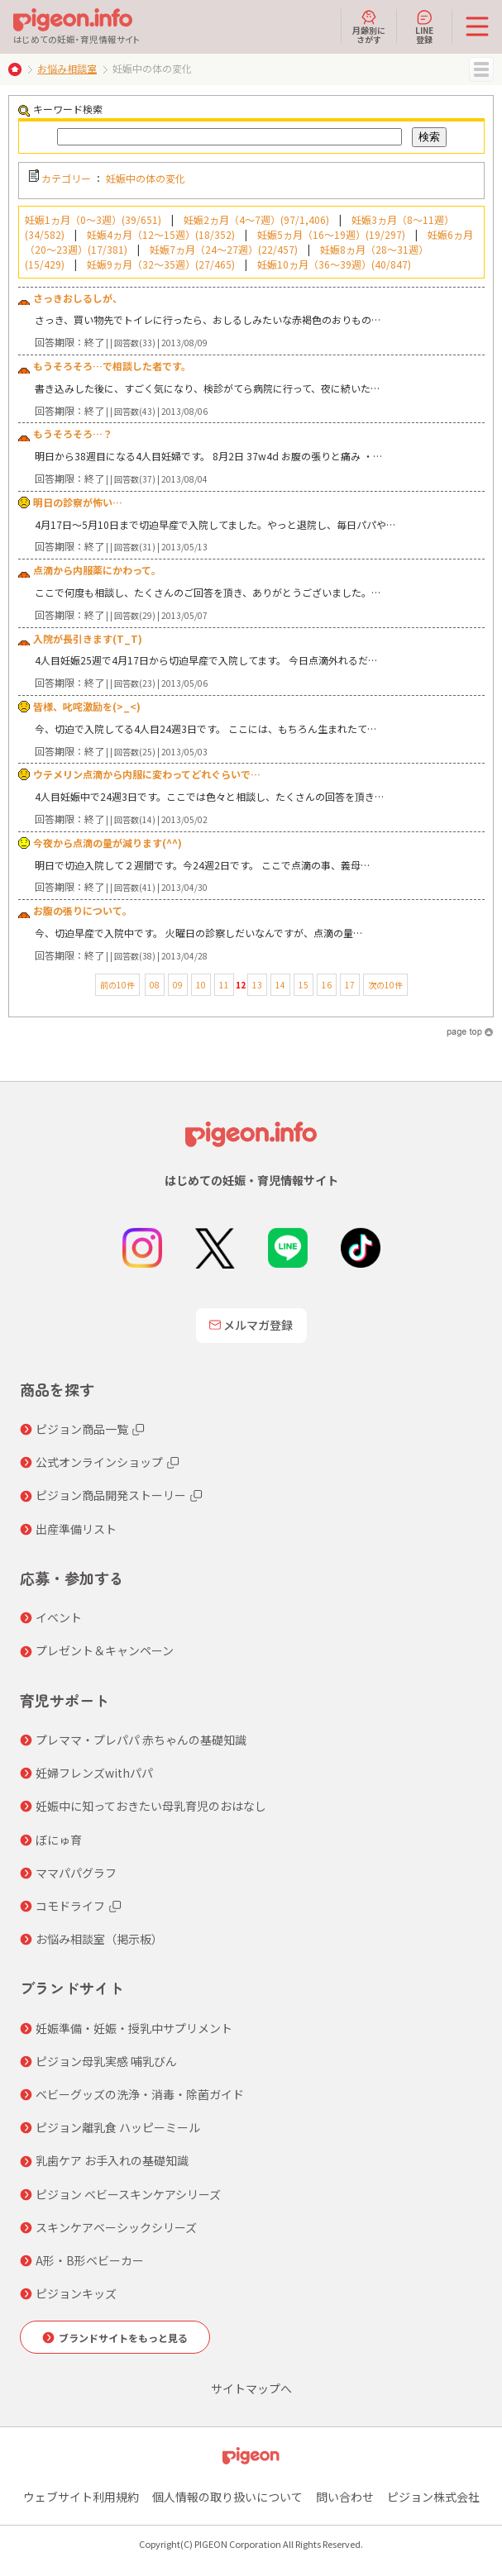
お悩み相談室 (67, 68)
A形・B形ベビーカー (90, 2260)
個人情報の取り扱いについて (227, 2496)
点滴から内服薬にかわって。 (97, 570)
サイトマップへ (251, 2388)
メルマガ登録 (251, 1325)
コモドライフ (70, 1905)
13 (257, 984)
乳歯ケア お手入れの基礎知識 (112, 2160)
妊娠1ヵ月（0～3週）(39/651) (93, 219)
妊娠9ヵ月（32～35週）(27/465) (161, 264)
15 (303, 984)
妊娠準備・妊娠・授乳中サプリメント (134, 2028)
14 (280, 984)
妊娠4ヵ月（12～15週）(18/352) (161, 234)
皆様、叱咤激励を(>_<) (87, 706)
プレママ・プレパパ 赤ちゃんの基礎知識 (141, 1739)
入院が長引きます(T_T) (87, 638)
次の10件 (385, 984)
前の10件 (117, 984)
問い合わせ (345, 2496)
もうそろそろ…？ (72, 433)
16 (327, 984)
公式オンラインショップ (99, 1462)
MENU (481, 69)
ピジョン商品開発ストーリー (111, 1495)
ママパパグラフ (76, 1872)
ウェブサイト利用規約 (81, 2496)
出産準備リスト (76, 1529)
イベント (59, 1617)
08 (155, 984)
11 (224, 984)
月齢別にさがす (368, 26)
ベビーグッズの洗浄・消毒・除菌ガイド (140, 2094)
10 (201, 984)
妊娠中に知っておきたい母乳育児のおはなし (151, 1805)
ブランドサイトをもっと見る (123, 2338)
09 (178, 984)
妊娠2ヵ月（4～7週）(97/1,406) (256, 219)
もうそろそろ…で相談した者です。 (112, 366)
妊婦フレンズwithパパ (94, 1772)
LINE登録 (424, 26)
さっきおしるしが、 (77, 298)
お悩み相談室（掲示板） (99, 1939)
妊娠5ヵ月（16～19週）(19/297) (331, 234)
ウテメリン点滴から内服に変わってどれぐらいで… (147, 774)
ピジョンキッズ (76, 2293)
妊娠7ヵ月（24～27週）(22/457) (224, 249)
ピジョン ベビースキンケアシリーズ (128, 2194)
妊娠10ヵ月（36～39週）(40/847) (334, 264)
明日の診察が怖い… (77, 502)
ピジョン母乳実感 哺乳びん (106, 2061)
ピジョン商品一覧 (82, 1429)
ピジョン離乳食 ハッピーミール (118, 2127)
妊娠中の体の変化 (145, 178)
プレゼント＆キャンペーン (105, 1650)
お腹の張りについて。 (82, 910)
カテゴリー (66, 178)
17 (350, 984)
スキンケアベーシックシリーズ (116, 2227)
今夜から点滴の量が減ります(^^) (107, 843)
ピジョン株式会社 (433, 2496)
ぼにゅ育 (59, 1839)
